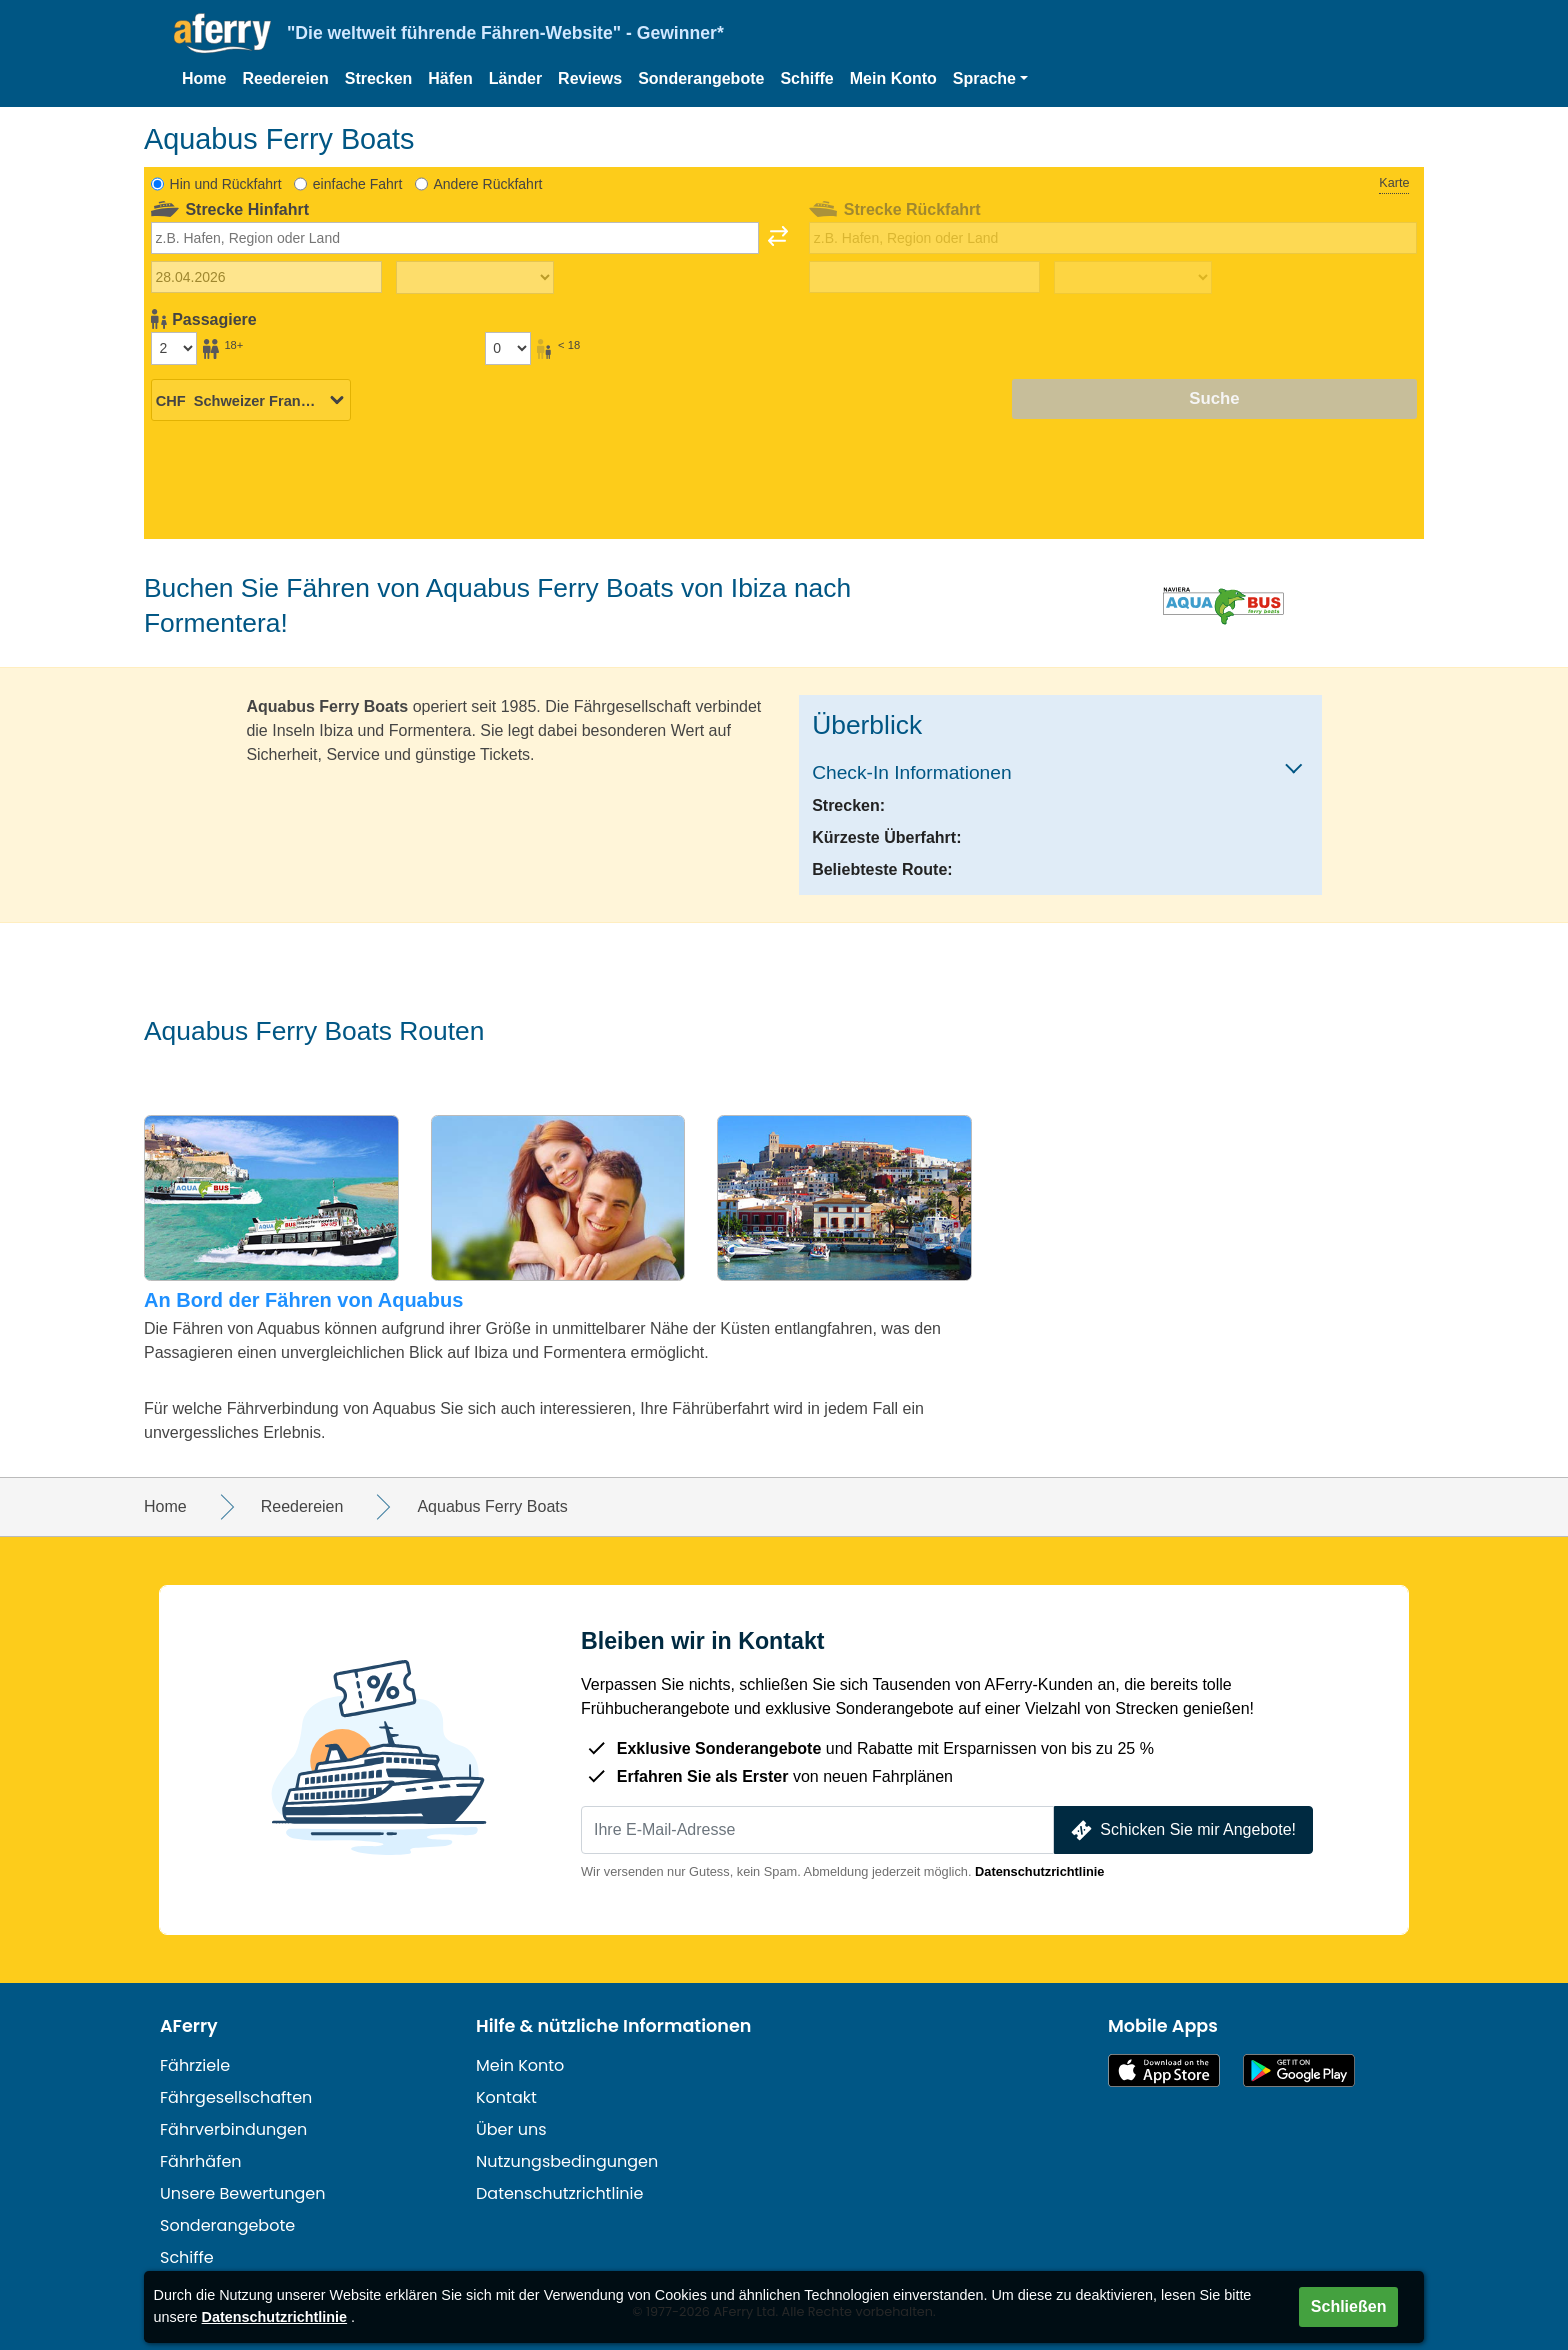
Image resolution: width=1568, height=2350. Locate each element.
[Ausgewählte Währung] (251, 400)
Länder (515, 78)
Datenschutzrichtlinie (1039, 1871)
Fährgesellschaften (236, 2097)
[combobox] (455, 238)
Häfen (450, 78)
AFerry (189, 2026)
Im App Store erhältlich (1164, 2070)
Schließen (1349, 2306)
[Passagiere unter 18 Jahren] (508, 348)
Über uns (511, 2129)
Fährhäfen (201, 2161)
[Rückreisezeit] (1133, 278)
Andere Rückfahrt (487, 184)
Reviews (590, 78)
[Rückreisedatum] (924, 277)
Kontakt (506, 2097)
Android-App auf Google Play (1299, 2070)
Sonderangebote (701, 78)
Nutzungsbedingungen (567, 2161)
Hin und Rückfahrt (226, 184)
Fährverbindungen (233, 2129)
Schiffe (806, 78)
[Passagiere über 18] (174, 348)
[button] (990, 79)
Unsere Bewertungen (243, 2193)
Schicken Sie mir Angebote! (1181, 1830)
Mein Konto (893, 78)
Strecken (379, 78)
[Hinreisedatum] (266, 277)
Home (204, 78)
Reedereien (285, 78)
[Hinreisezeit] (475, 278)
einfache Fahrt (358, 184)
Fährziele (195, 2065)
